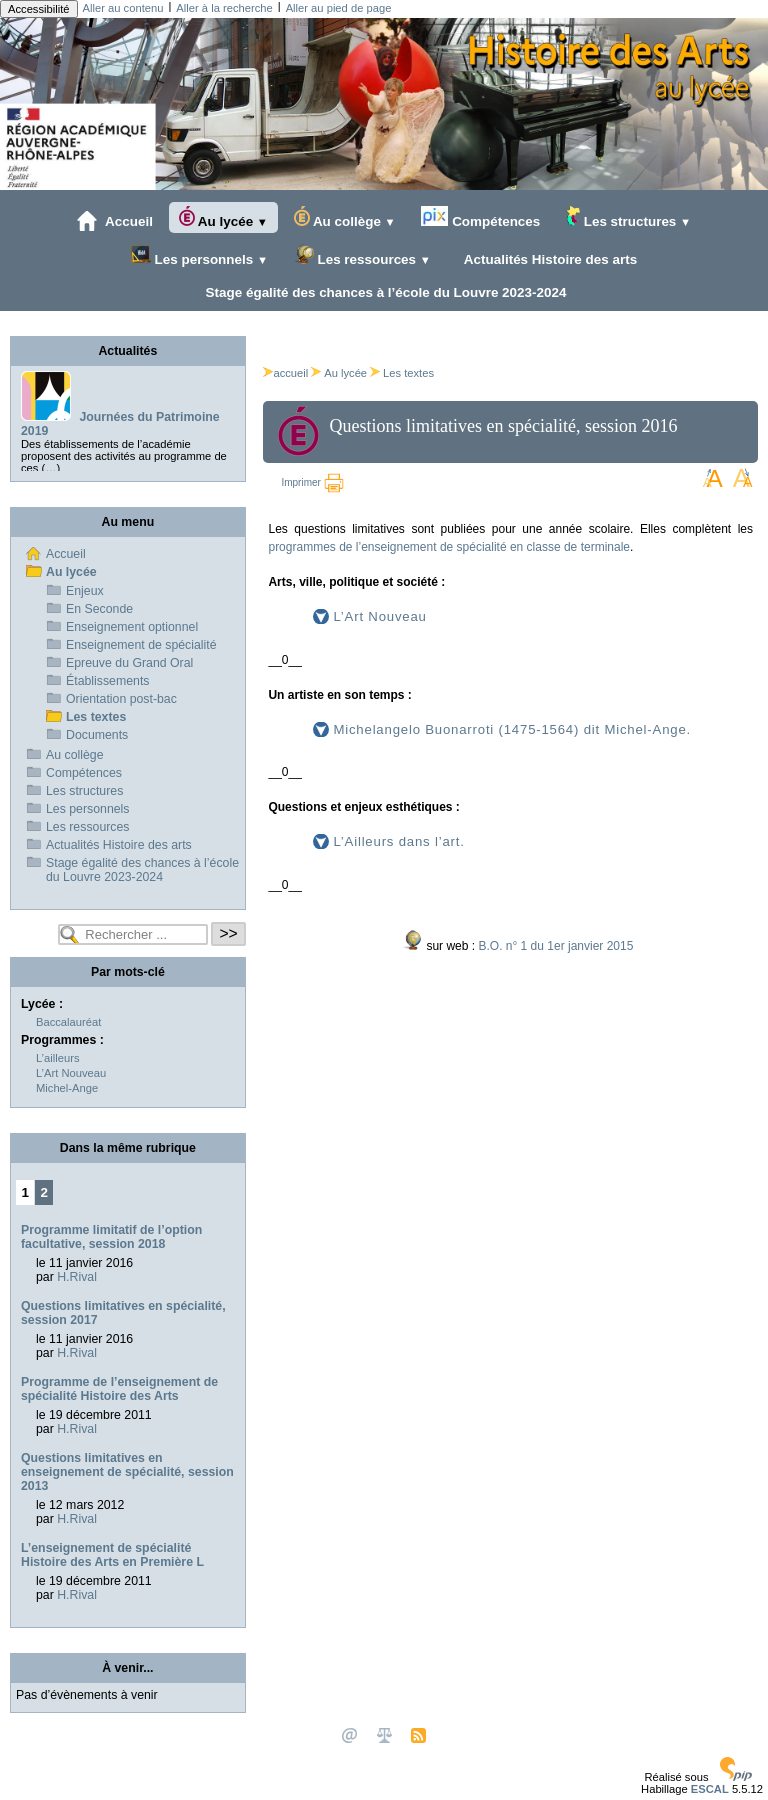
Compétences (480, 217)
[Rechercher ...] (133, 934)
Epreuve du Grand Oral (129, 663)
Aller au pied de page (339, 8)
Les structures (628, 217)
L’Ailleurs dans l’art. (398, 841)
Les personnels (199, 255)
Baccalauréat (68, 1022)
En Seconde (99, 609)
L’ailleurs (58, 1058)
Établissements (108, 681)
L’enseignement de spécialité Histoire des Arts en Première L (112, 1555)
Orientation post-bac (121, 699)
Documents (97, 735)
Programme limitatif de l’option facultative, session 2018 (111, 1237)
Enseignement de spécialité (141, 645)
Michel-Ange (67, 1088)
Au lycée (223, 217)
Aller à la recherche (224, 8)
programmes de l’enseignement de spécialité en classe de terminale (449, 547)
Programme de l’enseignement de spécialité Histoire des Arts (119, 1389)
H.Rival (77, 1277)
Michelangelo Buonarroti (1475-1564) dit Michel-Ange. (512, 729)
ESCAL (710, 1789)
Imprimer (312, 482)
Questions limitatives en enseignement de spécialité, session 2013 (127, 1472)
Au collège (345, 217)
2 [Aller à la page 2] (44, 1192)
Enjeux (85, 591)
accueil (285, 373)
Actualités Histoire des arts (547, 259)
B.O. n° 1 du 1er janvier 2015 (555, 946)
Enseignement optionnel (132, 627)
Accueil (115, 221)
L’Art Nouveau (379, 616)
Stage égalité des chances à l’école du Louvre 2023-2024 (382, 292)
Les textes (408, 373)
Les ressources (362, 255)
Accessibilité (39, 9)
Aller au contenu (123, 8)
